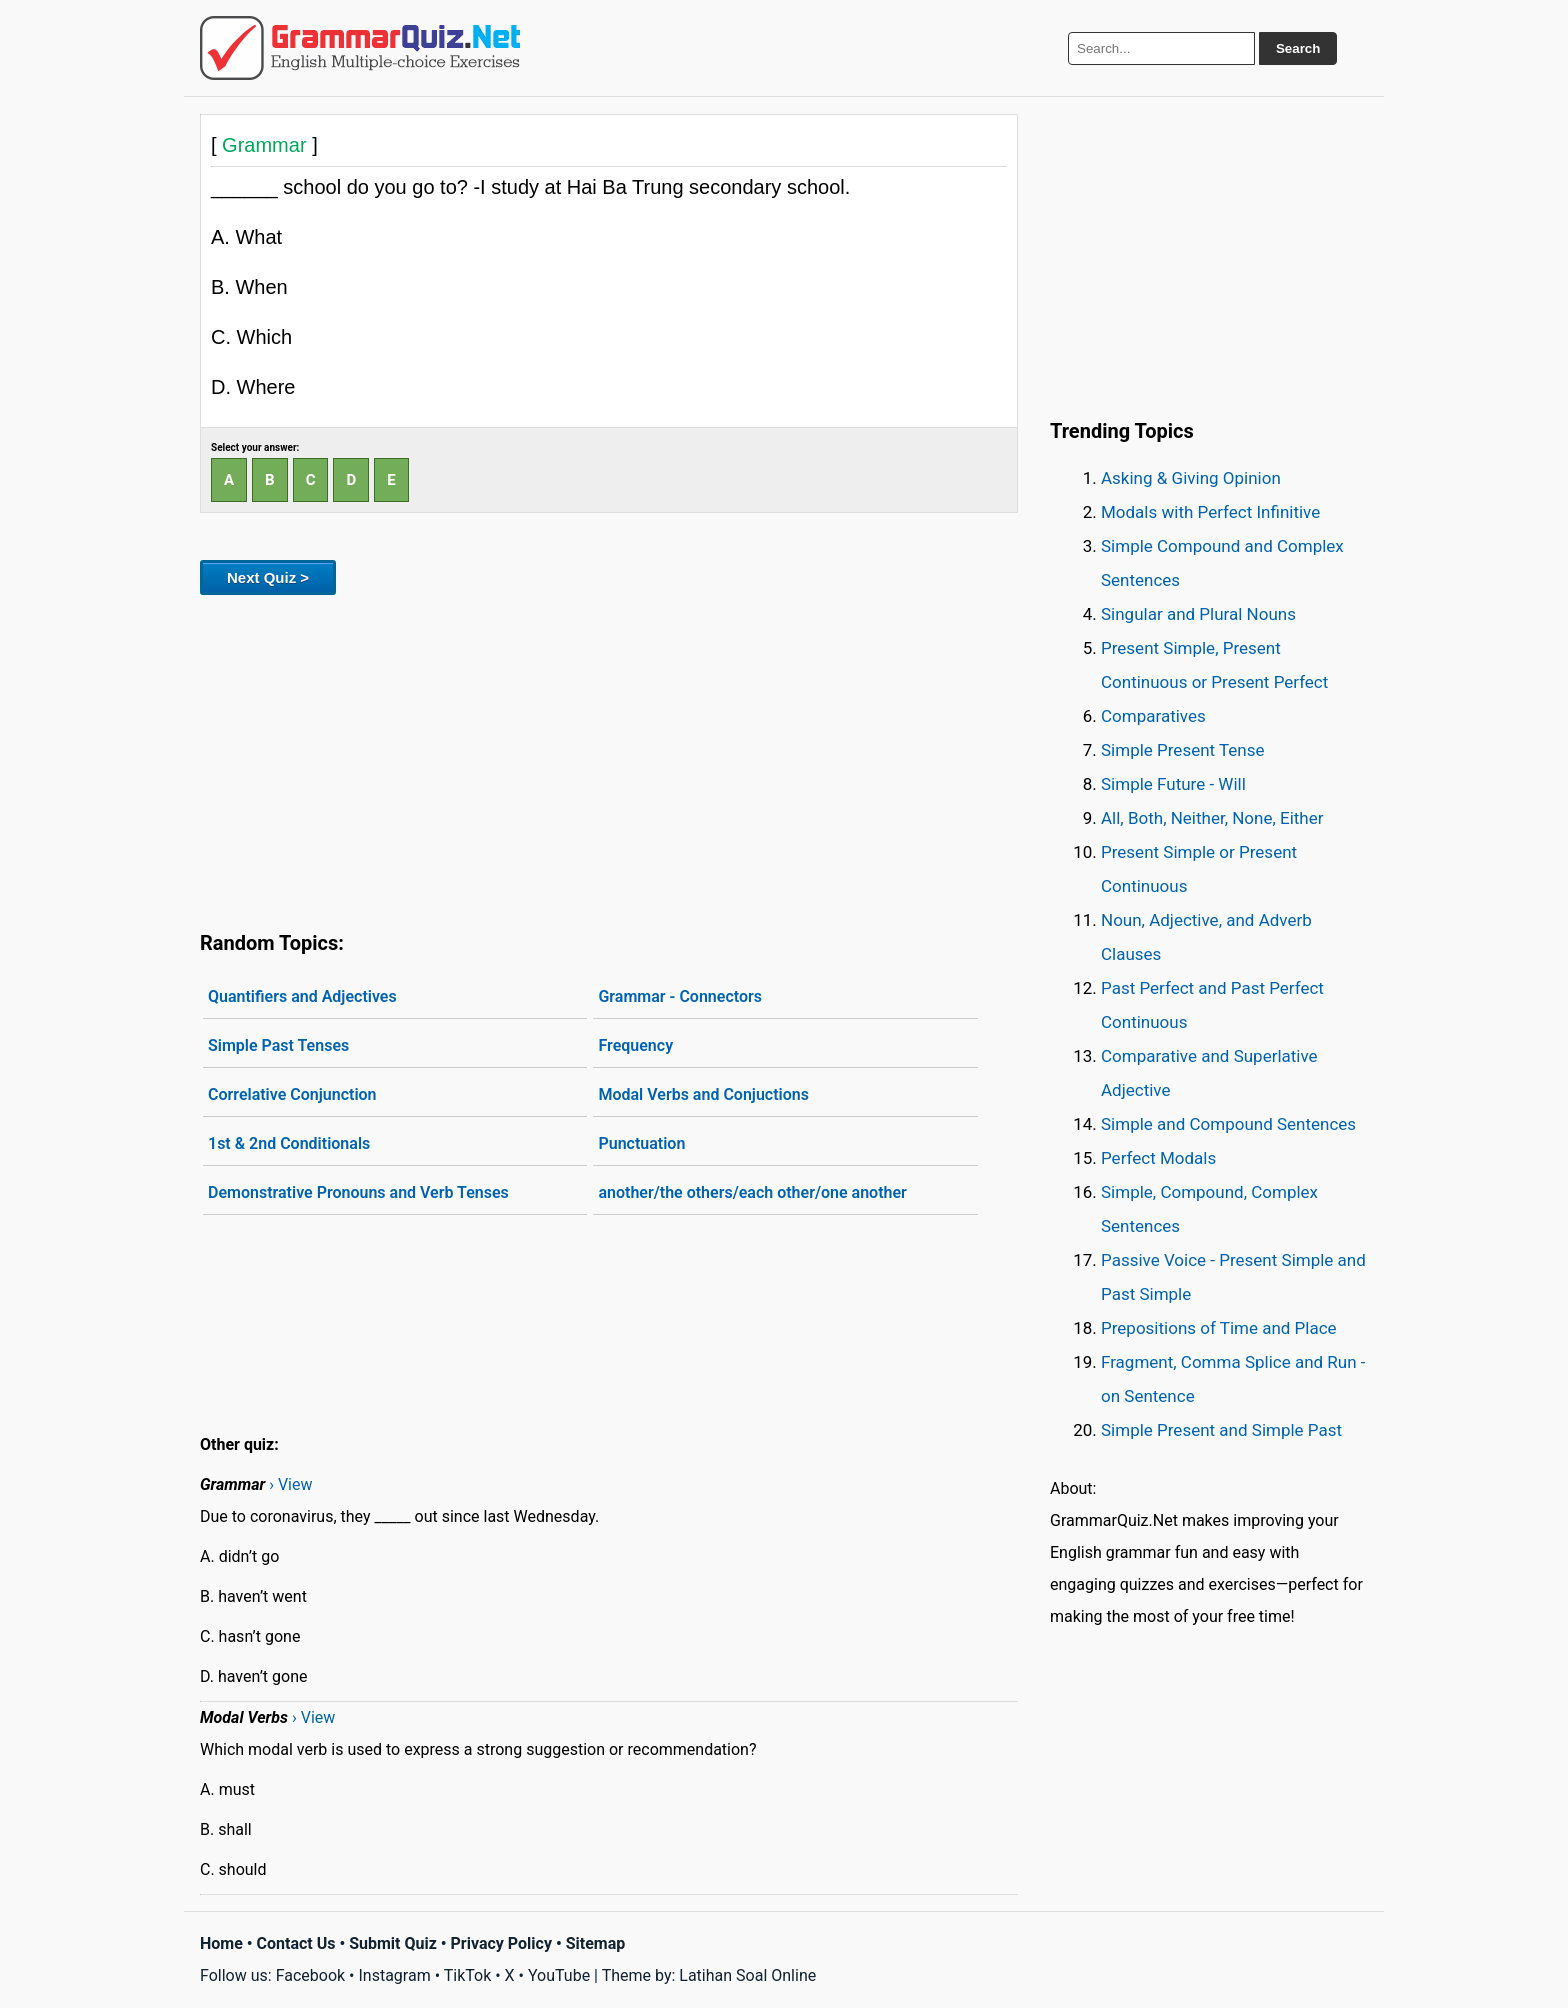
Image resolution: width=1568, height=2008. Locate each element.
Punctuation (641, 1143)
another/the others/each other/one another (752, 1192)
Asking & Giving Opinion (1191, 478)
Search (1298, 48)
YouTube (559, 1975)
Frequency (635, 1045)
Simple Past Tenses (278, 1045)
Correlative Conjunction (292, 1094)
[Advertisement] (609, 759)
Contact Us (296, 1943)
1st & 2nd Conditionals (289, 1143)
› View (290, 1484)
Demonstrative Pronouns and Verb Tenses (358, 1192)
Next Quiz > (268, 577)
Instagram (394, 1975)
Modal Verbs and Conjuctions (703, 1094)
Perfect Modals (1158, 1158)
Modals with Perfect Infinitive (1210, 512)
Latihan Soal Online (747, 1975)
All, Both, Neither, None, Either (1212, 818)
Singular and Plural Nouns (1198, 614)
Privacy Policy (501, 1943)
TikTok (468, 1975)
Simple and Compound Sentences (1228, 1124)
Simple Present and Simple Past (1221, 1430)
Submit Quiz (393, 1943)
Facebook (310, 1975)
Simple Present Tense (1183, 750)
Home (221, 1943)
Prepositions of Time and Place (1219, 1328)
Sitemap (596, 1943)
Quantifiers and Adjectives (302, 996)
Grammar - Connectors (680, 996)
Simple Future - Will (1173, 784)
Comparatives (1153, 716)
